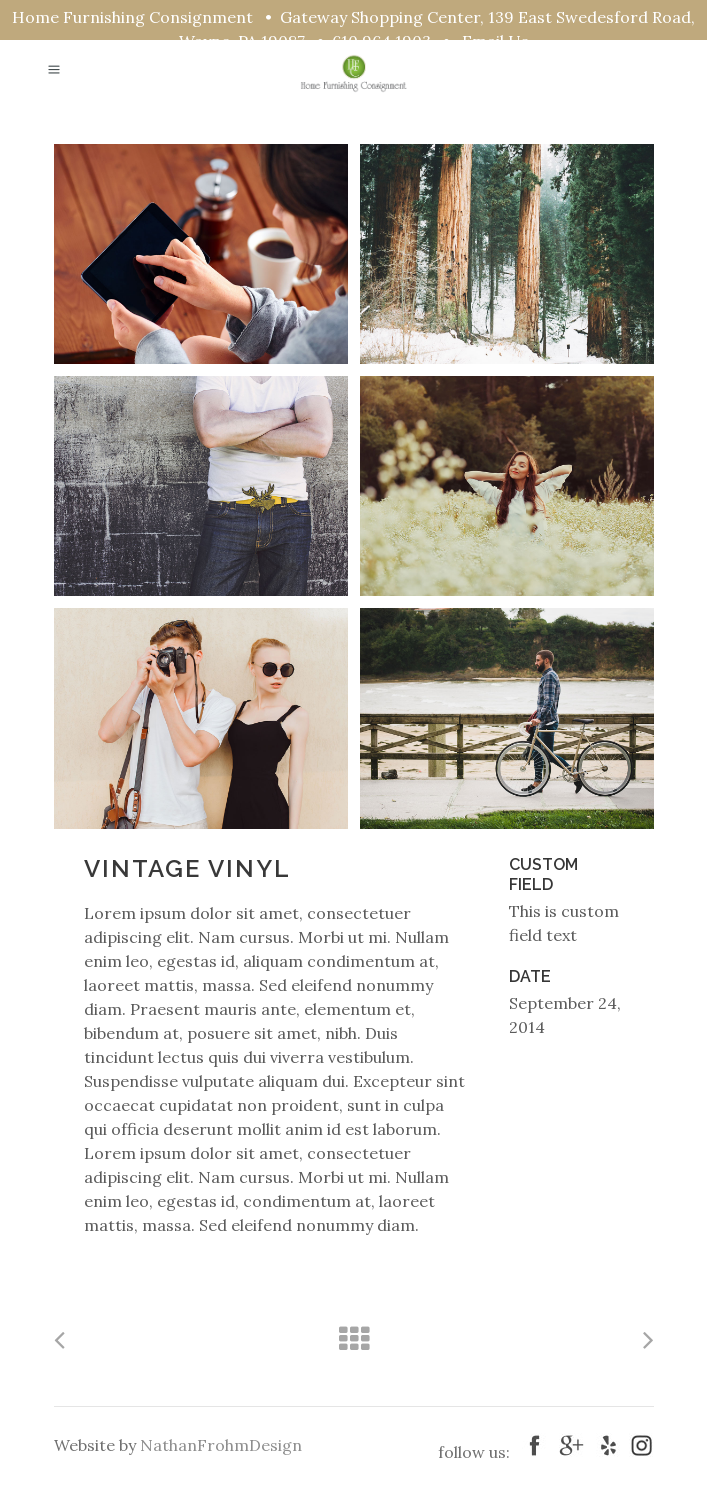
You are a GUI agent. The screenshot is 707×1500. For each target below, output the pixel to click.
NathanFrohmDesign (221, 1445)
